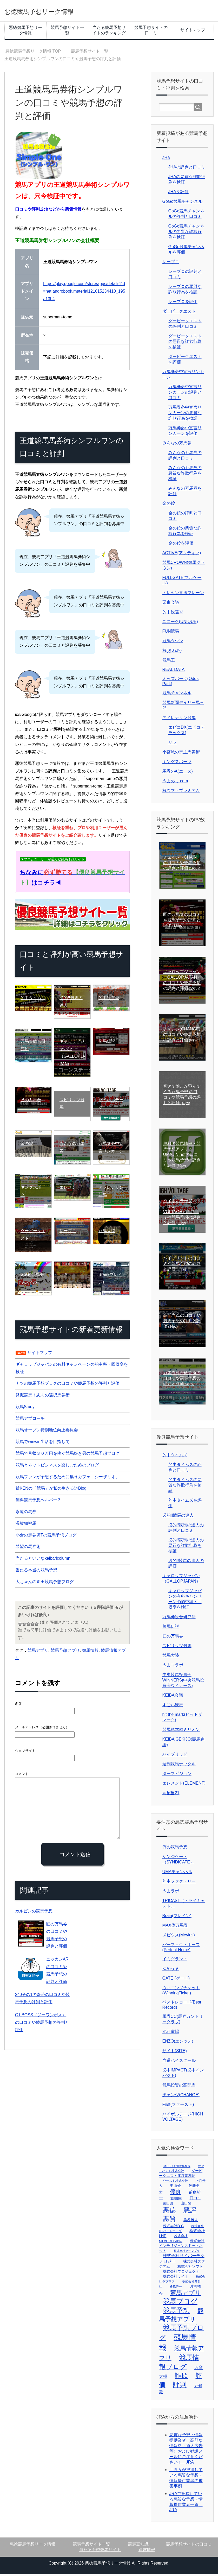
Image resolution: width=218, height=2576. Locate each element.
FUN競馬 (170, 633)
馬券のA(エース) (177, 773)
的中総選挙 (172, 614)
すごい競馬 (172, 1706)
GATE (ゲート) (176, 1980)
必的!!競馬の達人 (178, 1517)
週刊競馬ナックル (179, 1765)
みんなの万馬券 (176, 445)
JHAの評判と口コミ (186, 169)
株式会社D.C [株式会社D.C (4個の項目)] (173, 2228)
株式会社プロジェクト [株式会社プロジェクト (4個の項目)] (181, 2273)
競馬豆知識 (138, 2546)
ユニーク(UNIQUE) (180, 623)
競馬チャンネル (176, 694)
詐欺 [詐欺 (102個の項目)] (181, 2377)
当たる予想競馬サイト (100, 2551)
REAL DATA (173, 671)
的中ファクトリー (179, 1883)
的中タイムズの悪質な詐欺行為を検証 (185, 1487)
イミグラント (174, 1960)
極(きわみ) (172, 652)
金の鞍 (168, 505)
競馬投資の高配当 (179, 2087)
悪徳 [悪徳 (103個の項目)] (169, 2211)
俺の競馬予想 (174, 1849)
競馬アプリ (38, 1652)
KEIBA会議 (172, 1697)
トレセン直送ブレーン (183, 594)
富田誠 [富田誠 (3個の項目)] (168, 2205)
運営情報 (146, 2551)
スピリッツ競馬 (176, 1647)
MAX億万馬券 (175, 1927)
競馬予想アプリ (65, 1652)
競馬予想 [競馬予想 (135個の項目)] (176, 2312)
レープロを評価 (182, 303)
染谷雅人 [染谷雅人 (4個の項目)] (190, 2222)
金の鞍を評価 (180, 545)
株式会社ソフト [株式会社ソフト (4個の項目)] (190, 2268)
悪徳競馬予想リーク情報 (56, 11)
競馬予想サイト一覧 (67, 32)
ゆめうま (170, 1970)
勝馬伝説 (170, 1628)
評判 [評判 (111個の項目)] (180, 2386)
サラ (172, 744)
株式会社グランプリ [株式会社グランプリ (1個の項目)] (187, 2252)
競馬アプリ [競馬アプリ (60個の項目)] (185, 2294)
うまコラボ (172, 1667)
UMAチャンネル (177, 1873)
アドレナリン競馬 (179, 719)
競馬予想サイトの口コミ (151, 32)
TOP (33, 53)
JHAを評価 (178, 193)
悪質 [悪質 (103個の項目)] (169, 2220)
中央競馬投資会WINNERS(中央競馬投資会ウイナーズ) (183, 1682)
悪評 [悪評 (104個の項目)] (189, 2211)
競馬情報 (90, 1652)
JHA (166, 160)
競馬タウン (172, 642)
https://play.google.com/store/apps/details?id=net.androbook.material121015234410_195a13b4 (84, 293)
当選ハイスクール (179, 2062)
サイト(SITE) (174, 2052)
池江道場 (170, 2033)
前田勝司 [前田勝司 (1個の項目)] (176, 2200)
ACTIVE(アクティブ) (181, 554)
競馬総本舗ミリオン (181, 1731)
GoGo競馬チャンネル (182, 203)
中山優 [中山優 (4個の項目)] (175, 2187)
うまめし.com (175, 782)
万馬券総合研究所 (179, 1618)
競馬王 (168, 662)
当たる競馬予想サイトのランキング (109, 32)
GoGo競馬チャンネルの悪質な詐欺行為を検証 (186, 233)
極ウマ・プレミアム (181, 792)
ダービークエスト (179, 313)
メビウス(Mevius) (178, 1937)
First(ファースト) (178, 2106)
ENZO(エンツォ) (177, 2043)
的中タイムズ (174, 1456)
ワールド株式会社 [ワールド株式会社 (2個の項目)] (175, 2182)
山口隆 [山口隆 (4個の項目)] (186, 2205)
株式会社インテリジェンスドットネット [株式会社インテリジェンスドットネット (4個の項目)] (182, 2247)
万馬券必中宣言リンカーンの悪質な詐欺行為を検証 (185, 414)
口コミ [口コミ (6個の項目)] (195, 2199)
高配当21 (171, 1794)
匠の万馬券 (172, 1638)
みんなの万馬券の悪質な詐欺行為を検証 (185, 475)
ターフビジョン (176, 1775)
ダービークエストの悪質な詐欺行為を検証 (185, 343)
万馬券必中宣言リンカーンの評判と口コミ (185, 394)
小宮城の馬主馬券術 (181, 754)
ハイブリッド (174, 1756)
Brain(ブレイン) (176, 1917)
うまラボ (170, 1893)
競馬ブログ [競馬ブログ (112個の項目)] (180, 2303)
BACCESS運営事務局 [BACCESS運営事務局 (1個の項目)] (176, 2167)
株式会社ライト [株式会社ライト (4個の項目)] (175, 2278)
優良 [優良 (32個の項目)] (175, 2193)
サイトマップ (192, 31)
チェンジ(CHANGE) (181, 2096)
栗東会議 (170, 604)
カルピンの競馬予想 (31, 1912)
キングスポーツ (176, 763)
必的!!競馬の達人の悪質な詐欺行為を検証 (186, 1547)
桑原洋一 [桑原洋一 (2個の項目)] (176, 2288)
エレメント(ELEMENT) (184, 1785)
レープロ (170, 263)
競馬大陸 (170, 1657)
